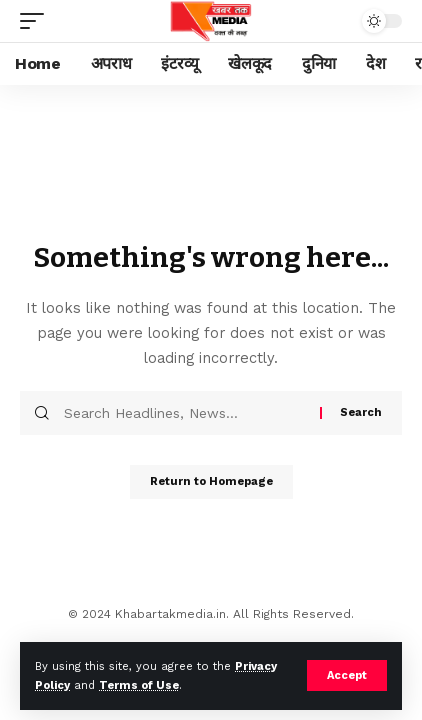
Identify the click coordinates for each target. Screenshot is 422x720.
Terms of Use (139, 685)
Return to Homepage (211, 481)
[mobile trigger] (37, 21)
